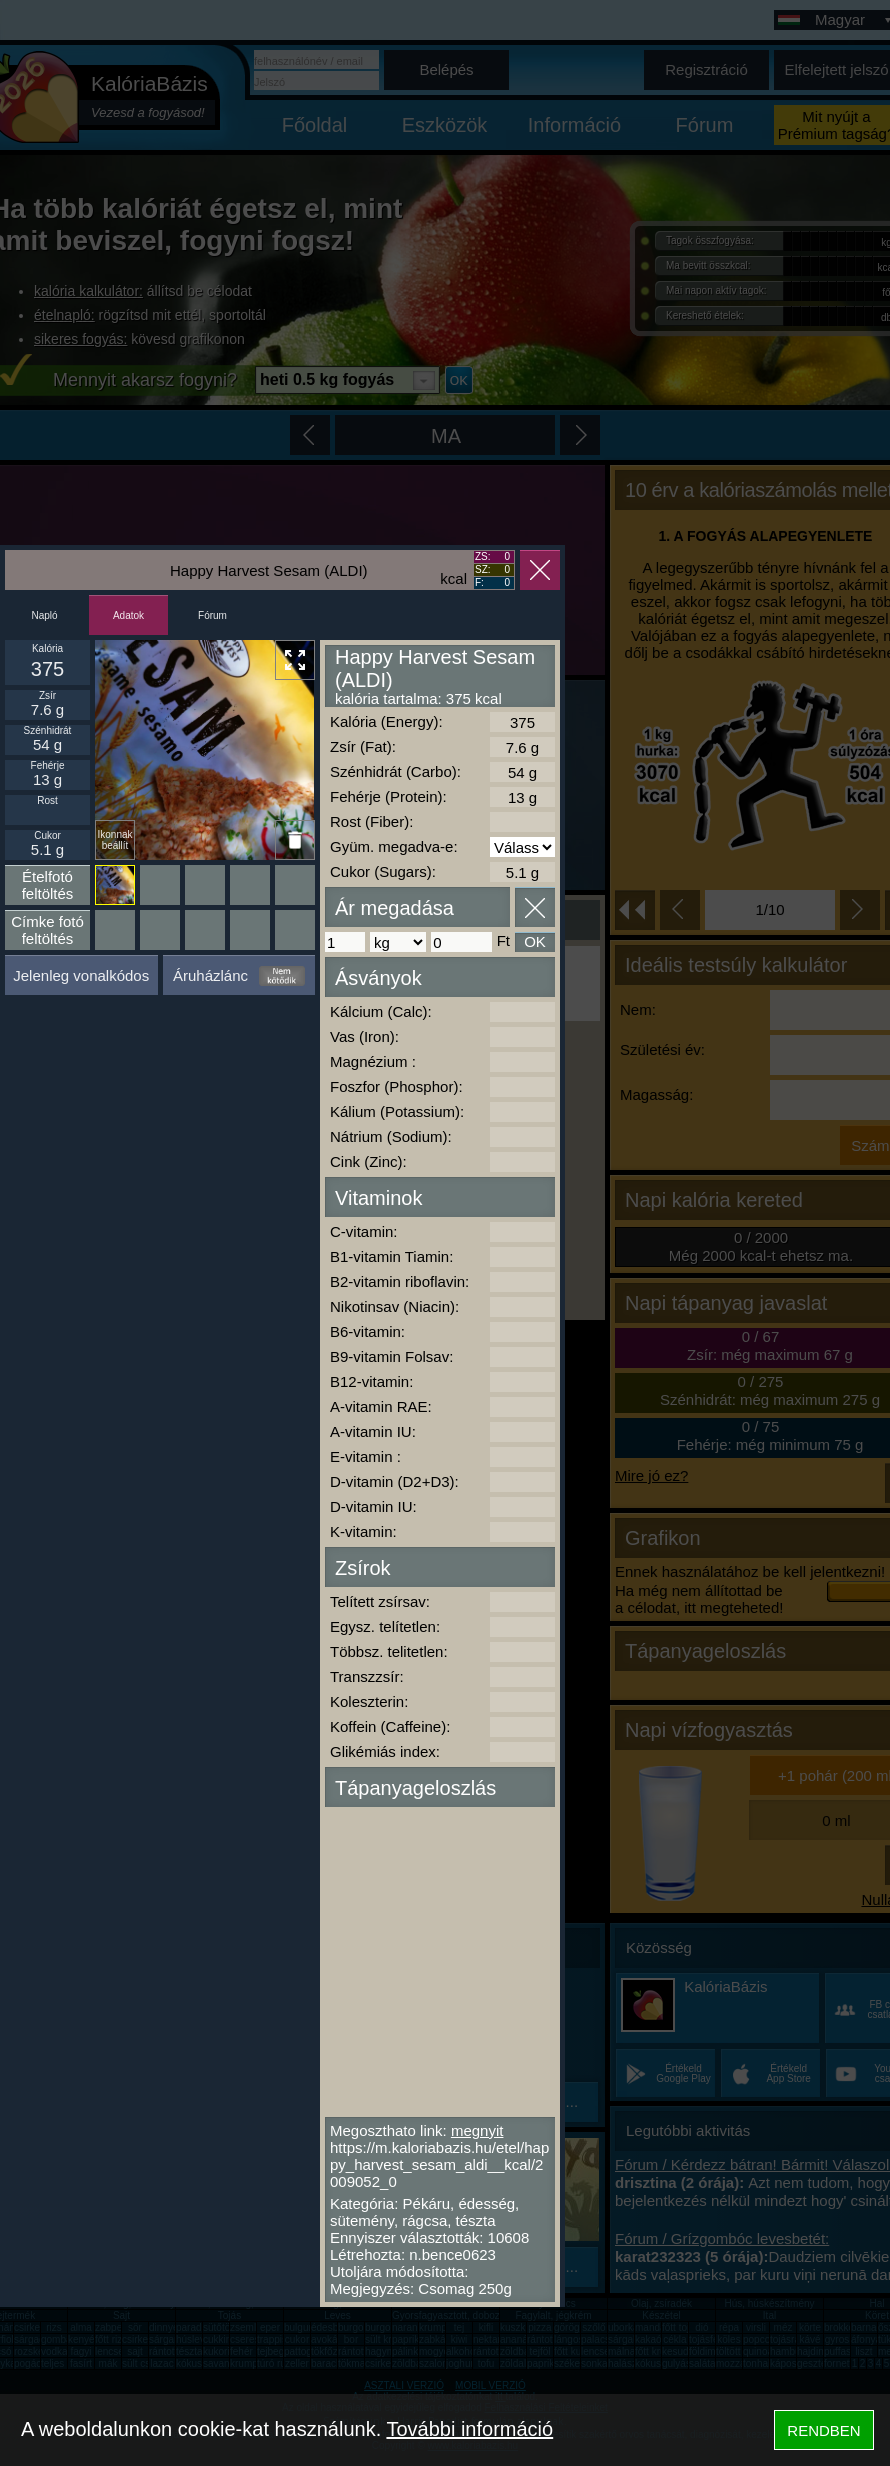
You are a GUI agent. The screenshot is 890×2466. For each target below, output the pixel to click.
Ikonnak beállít (114, 840)
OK (535, 941)
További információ (469, 2429)
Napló (44, 615)
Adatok (128, 615)
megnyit (477, 2130)
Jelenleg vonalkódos (81, 975)
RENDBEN (823, 2430)
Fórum (212, 615)
